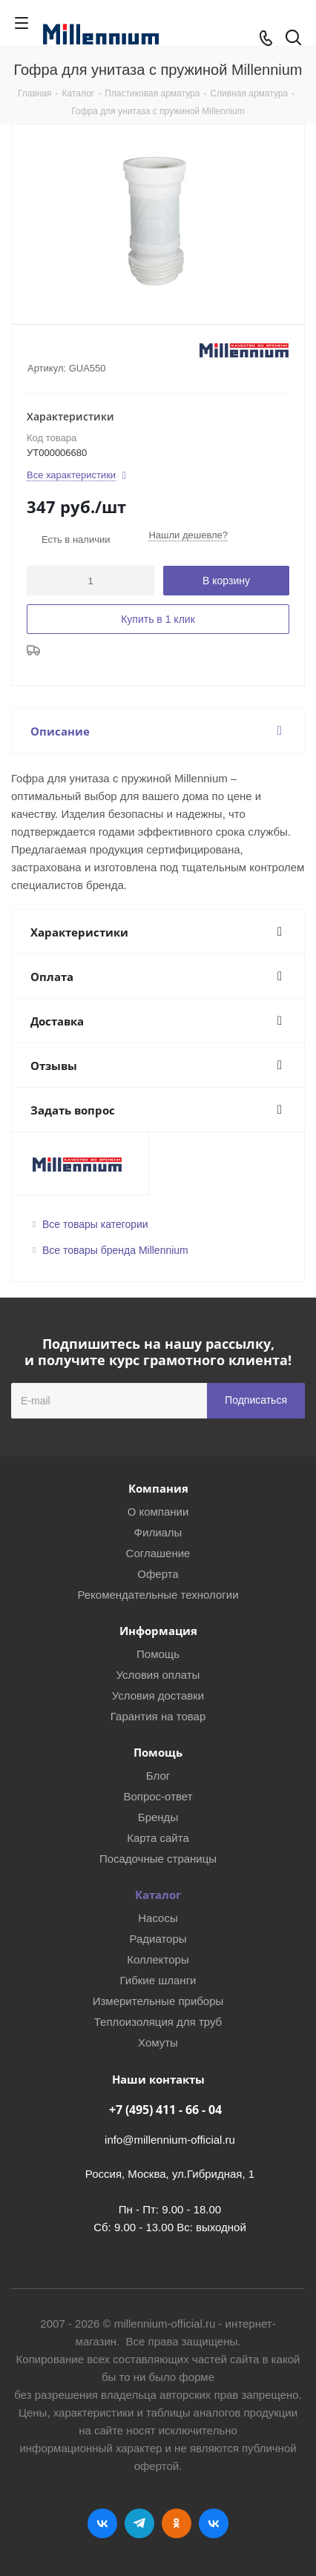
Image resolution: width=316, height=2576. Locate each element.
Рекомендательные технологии (157, 1594)
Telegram (139, 2523)
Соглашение (158, 1553)
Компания (158, 1488)
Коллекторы (158, 1959)
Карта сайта (158, 1838)
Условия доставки (158, 1695)
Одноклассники (176, 2523)
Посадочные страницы (158, 1858)
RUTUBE (213, 2523)
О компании (158, 1511)
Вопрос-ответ (157, 1796)
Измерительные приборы (158, 2001)
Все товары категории (95, 1224)
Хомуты (158, 2042)
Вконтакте (102, 2523)
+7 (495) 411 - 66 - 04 (165, 2109)
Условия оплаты (158, 1674)
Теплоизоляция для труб (158, 2021)
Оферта (157, 1574)
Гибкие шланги (158, 1980)
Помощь (158, 1654)
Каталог (158, 1894)
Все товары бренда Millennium (115, 1250)
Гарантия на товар (158, 1716)
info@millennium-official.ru (170, 2139)
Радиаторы (157, 1938)
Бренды (158, 1817)
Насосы (157, 1918)
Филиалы (158, 1532)
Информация (158, 1630)
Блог (158, 1775)
